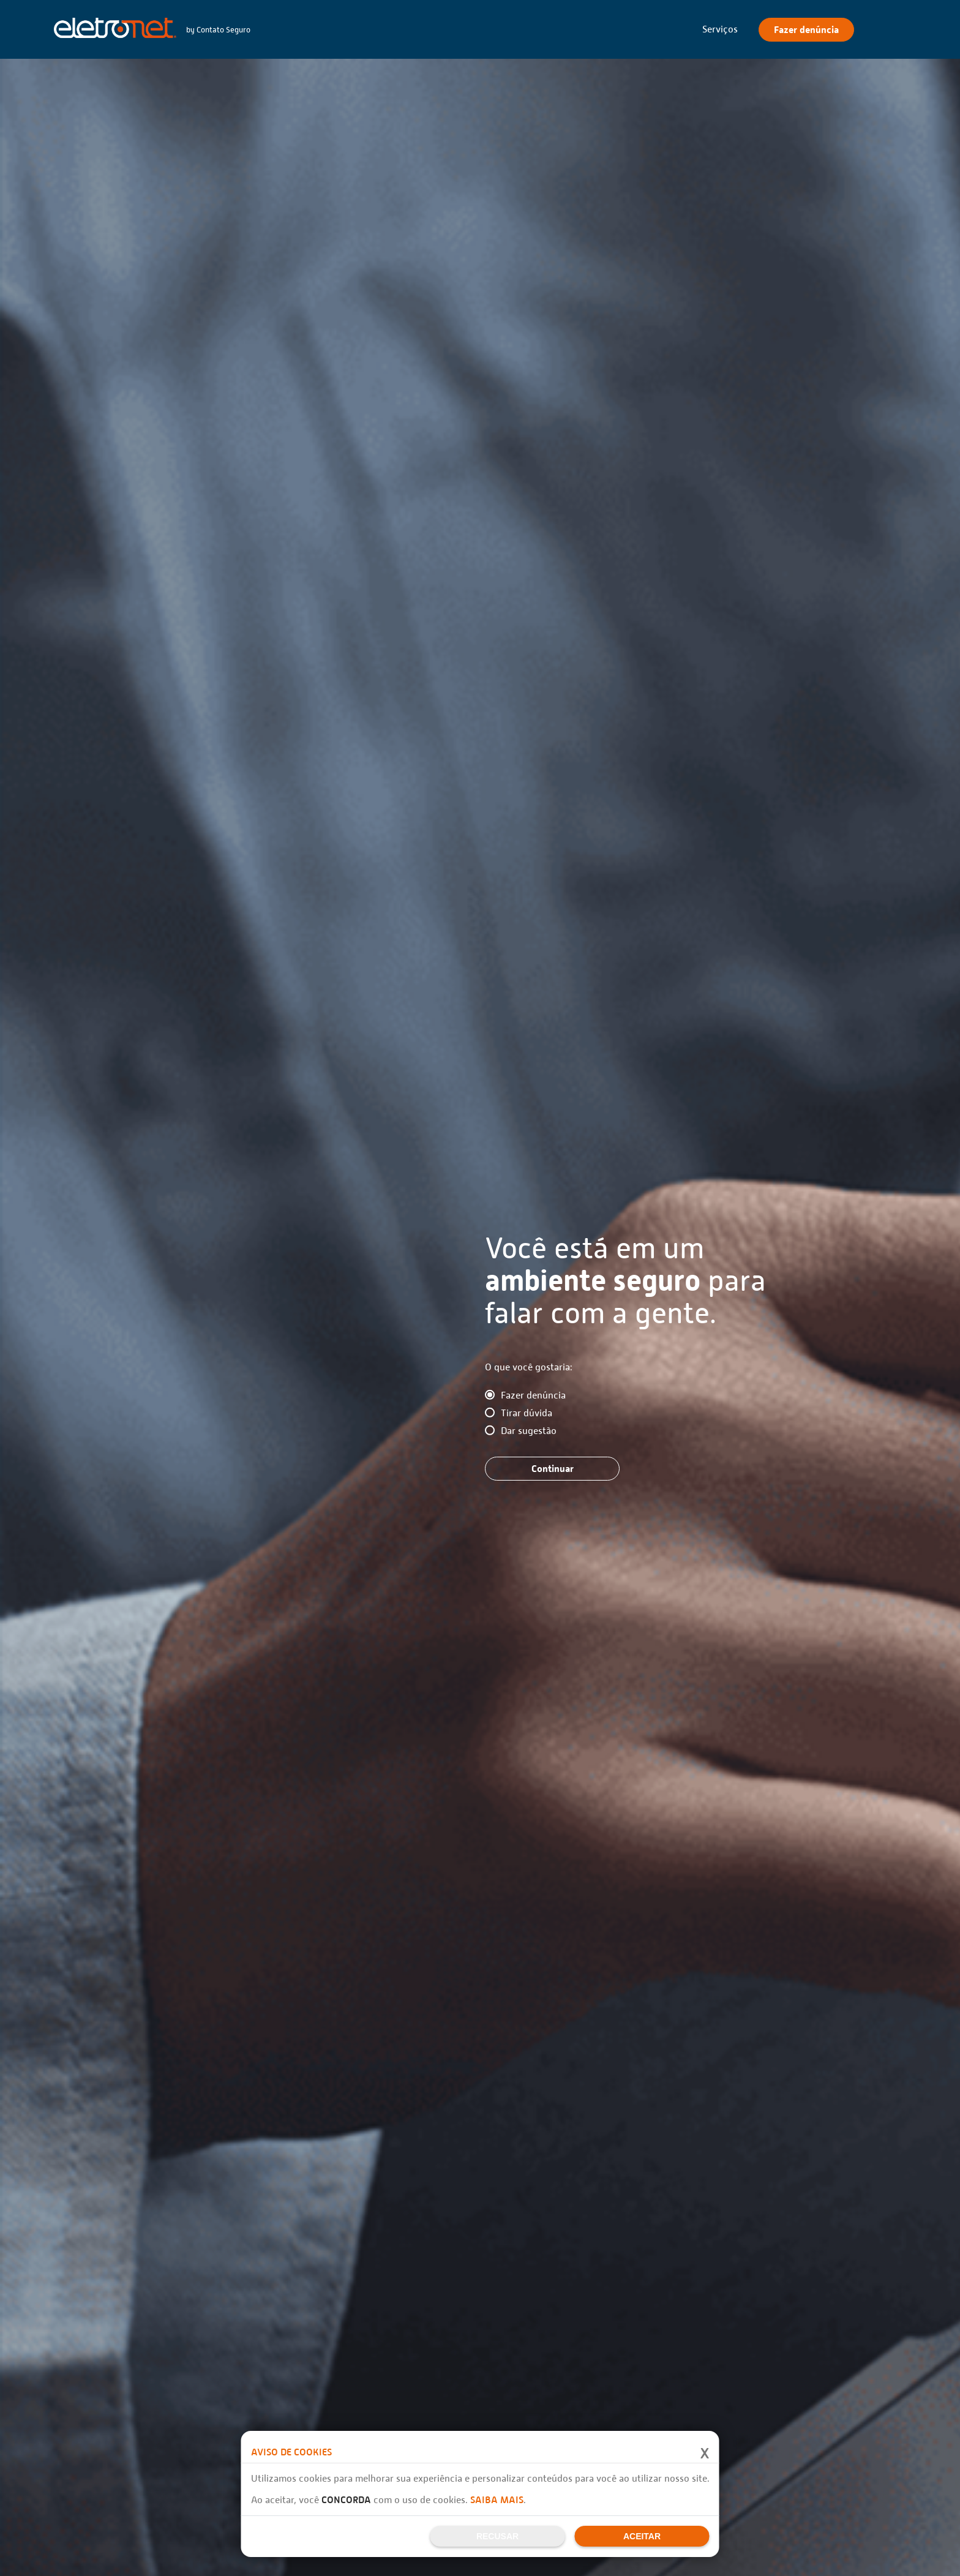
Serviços (720, 29)
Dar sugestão (529, 1430)
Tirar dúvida (526, 1413)
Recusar (497, 2536)
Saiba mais (496, 2500)
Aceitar (642, 2536)
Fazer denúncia (533, 1395)
